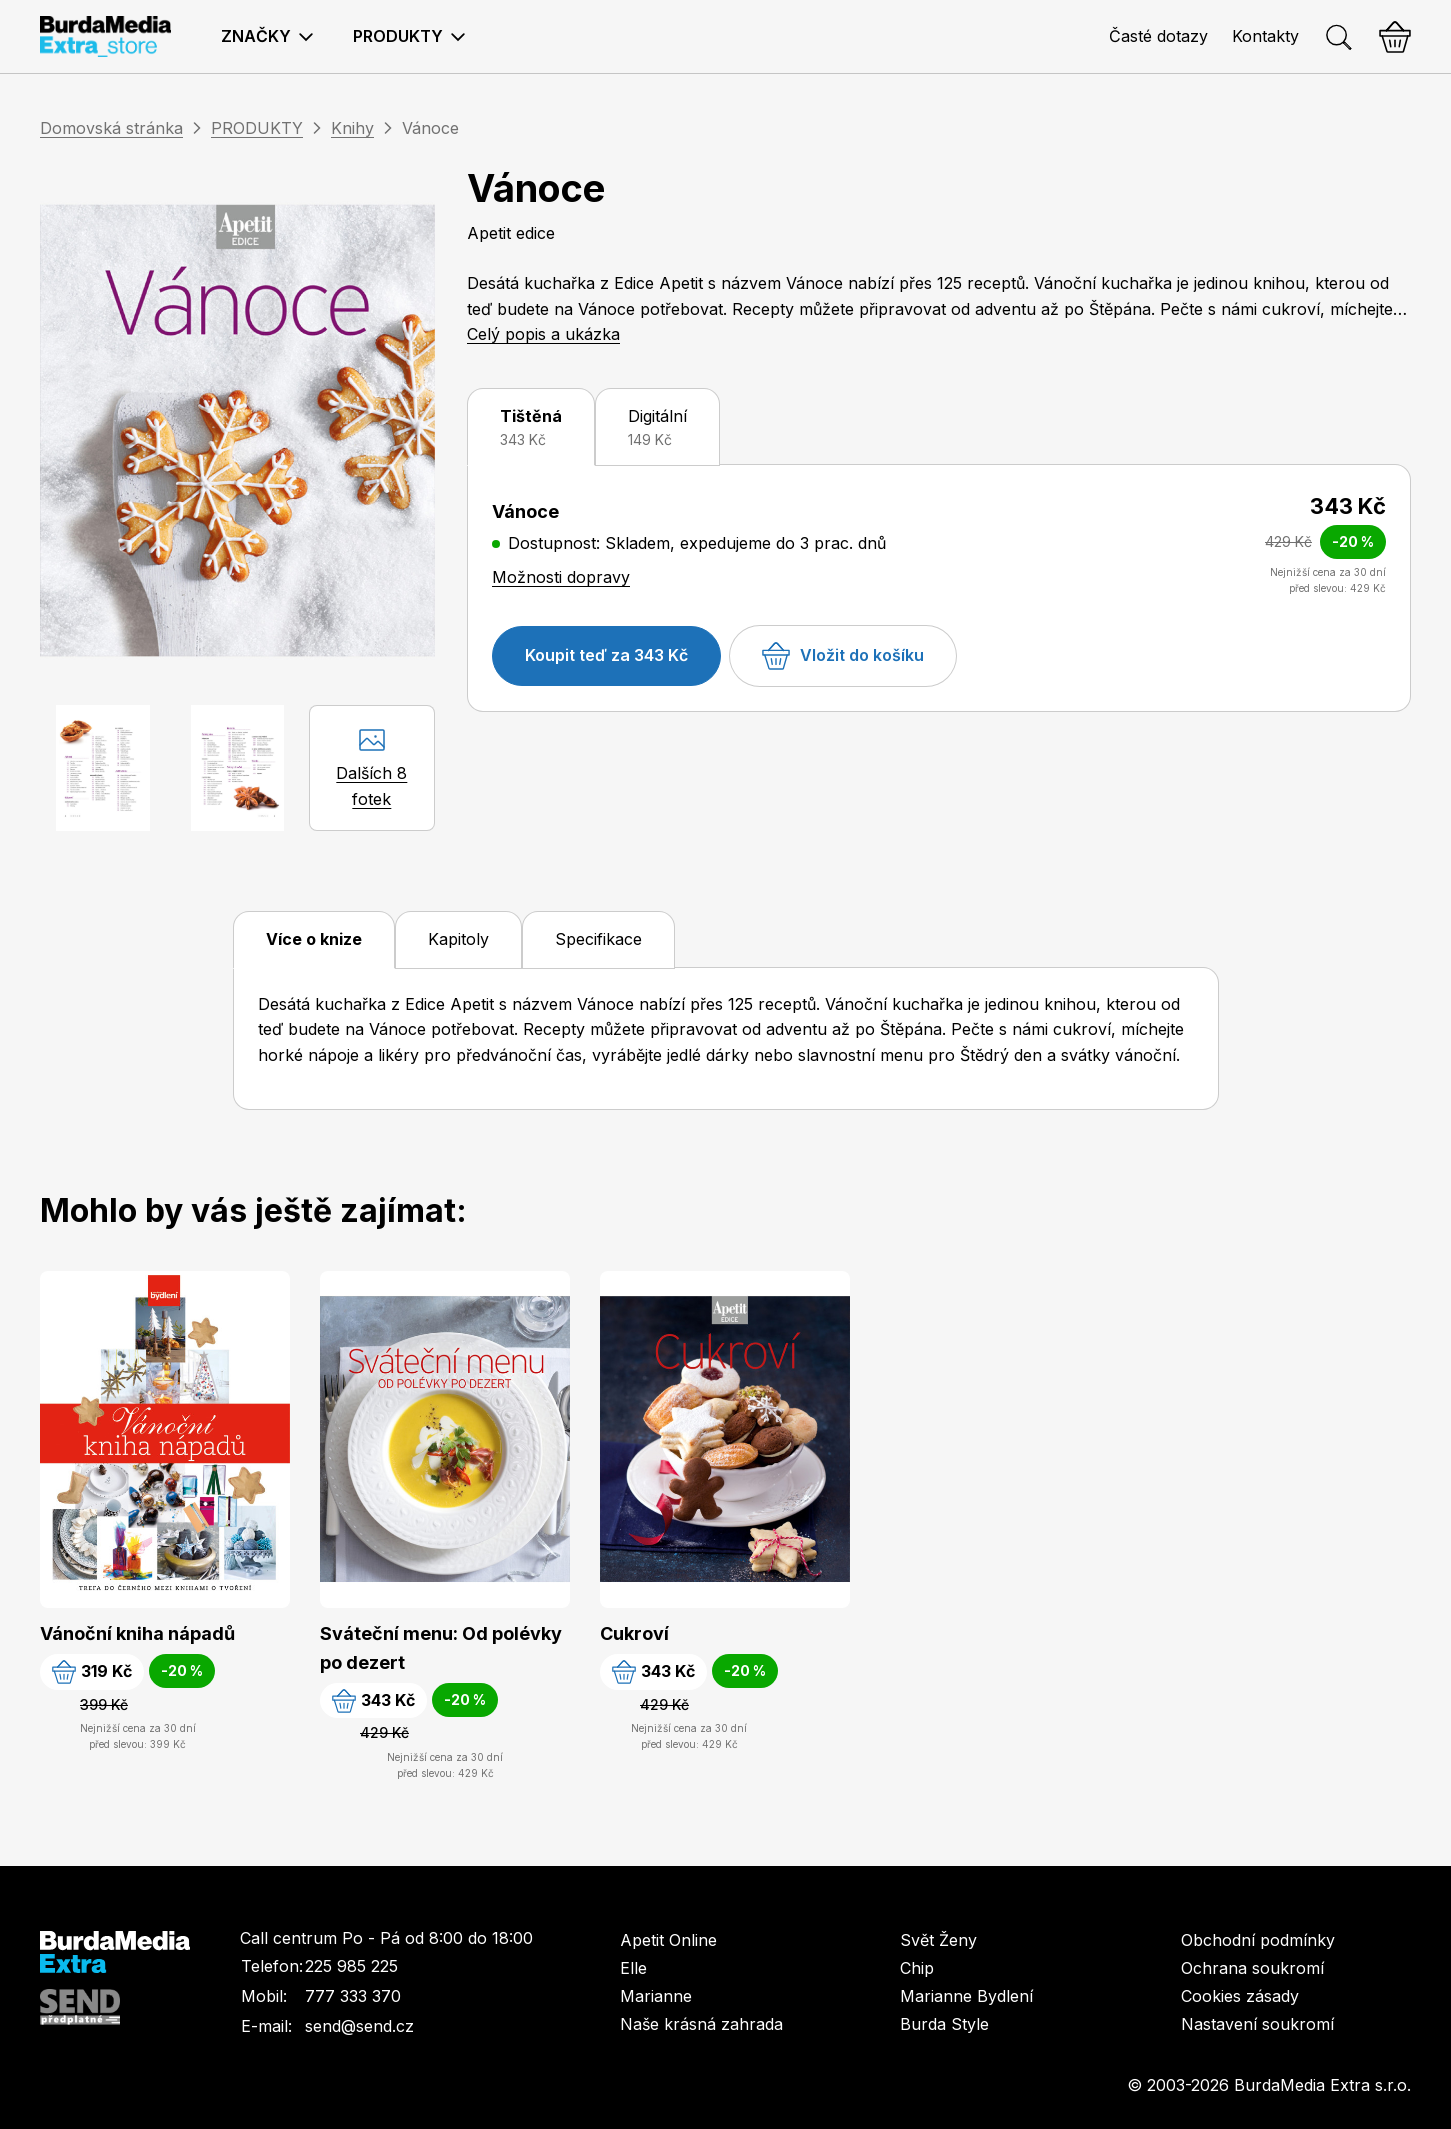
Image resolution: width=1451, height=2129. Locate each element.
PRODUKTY (257, 128)
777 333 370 (353, 1996)
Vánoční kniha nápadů (137, 1633)
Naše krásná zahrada (701, 2024)
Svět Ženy (938, 1940)
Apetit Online (668, 1940)
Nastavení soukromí (1257, 2024)
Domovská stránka (111, 128)
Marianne (656, 1996)
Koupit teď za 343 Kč (606, 655)
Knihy (352, 128)
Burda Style (944, 2024)
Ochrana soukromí (1252, 1968)
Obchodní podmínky (1258, 1940)
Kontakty (1265, 36)
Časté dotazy (1158, 36)
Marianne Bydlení (966, 1996)
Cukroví (634, 1633)
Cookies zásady (1240, 1996)
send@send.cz (359, 2026)
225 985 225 (351, 1966)
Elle (633, 1968)
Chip (917, 1968)
